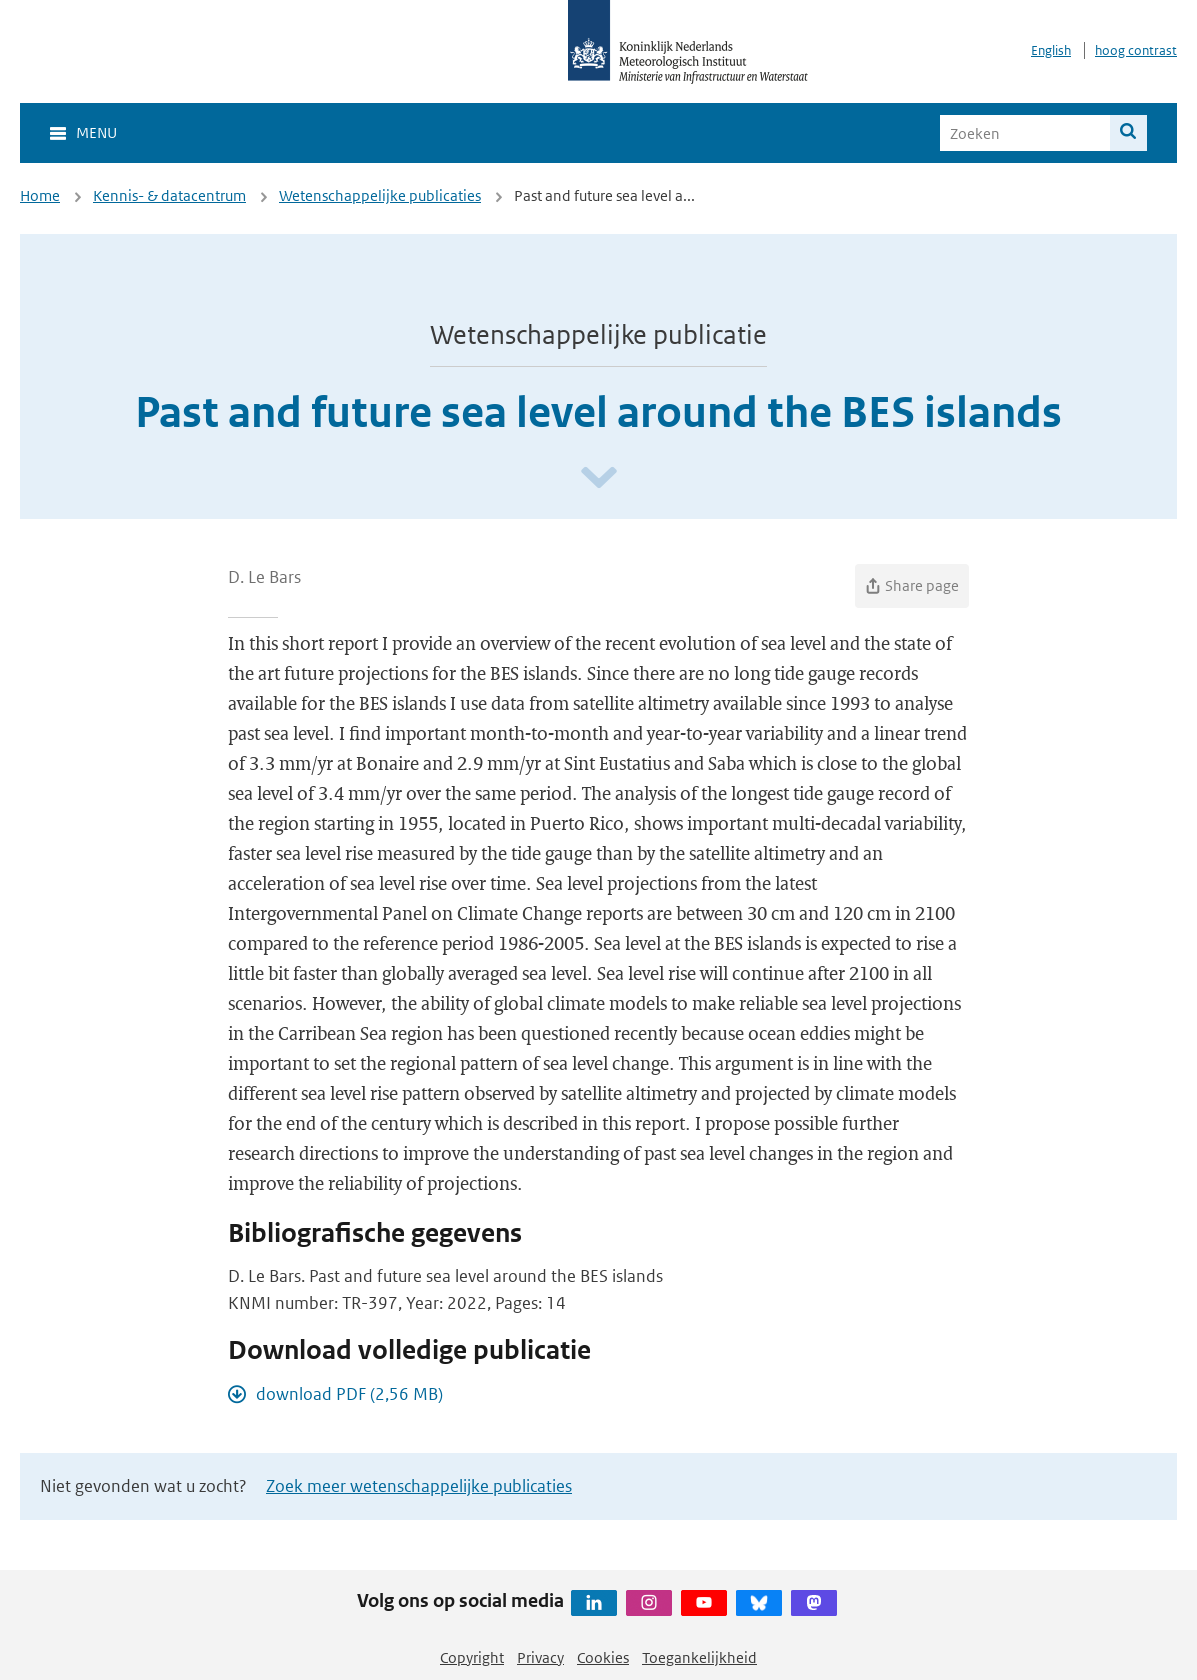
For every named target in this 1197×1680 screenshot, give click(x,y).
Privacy (540, 1657)
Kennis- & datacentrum (169, 195)
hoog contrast (1136, 50)
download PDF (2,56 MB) (349, 1394)
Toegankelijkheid (699, 1657)
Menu (96, 132)
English (1051, 50)
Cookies (603, 1657)
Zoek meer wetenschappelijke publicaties (419, 1486)
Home (40, 195)
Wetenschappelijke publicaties (380, 195)
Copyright (472, 1657)
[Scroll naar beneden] (599, 478)
